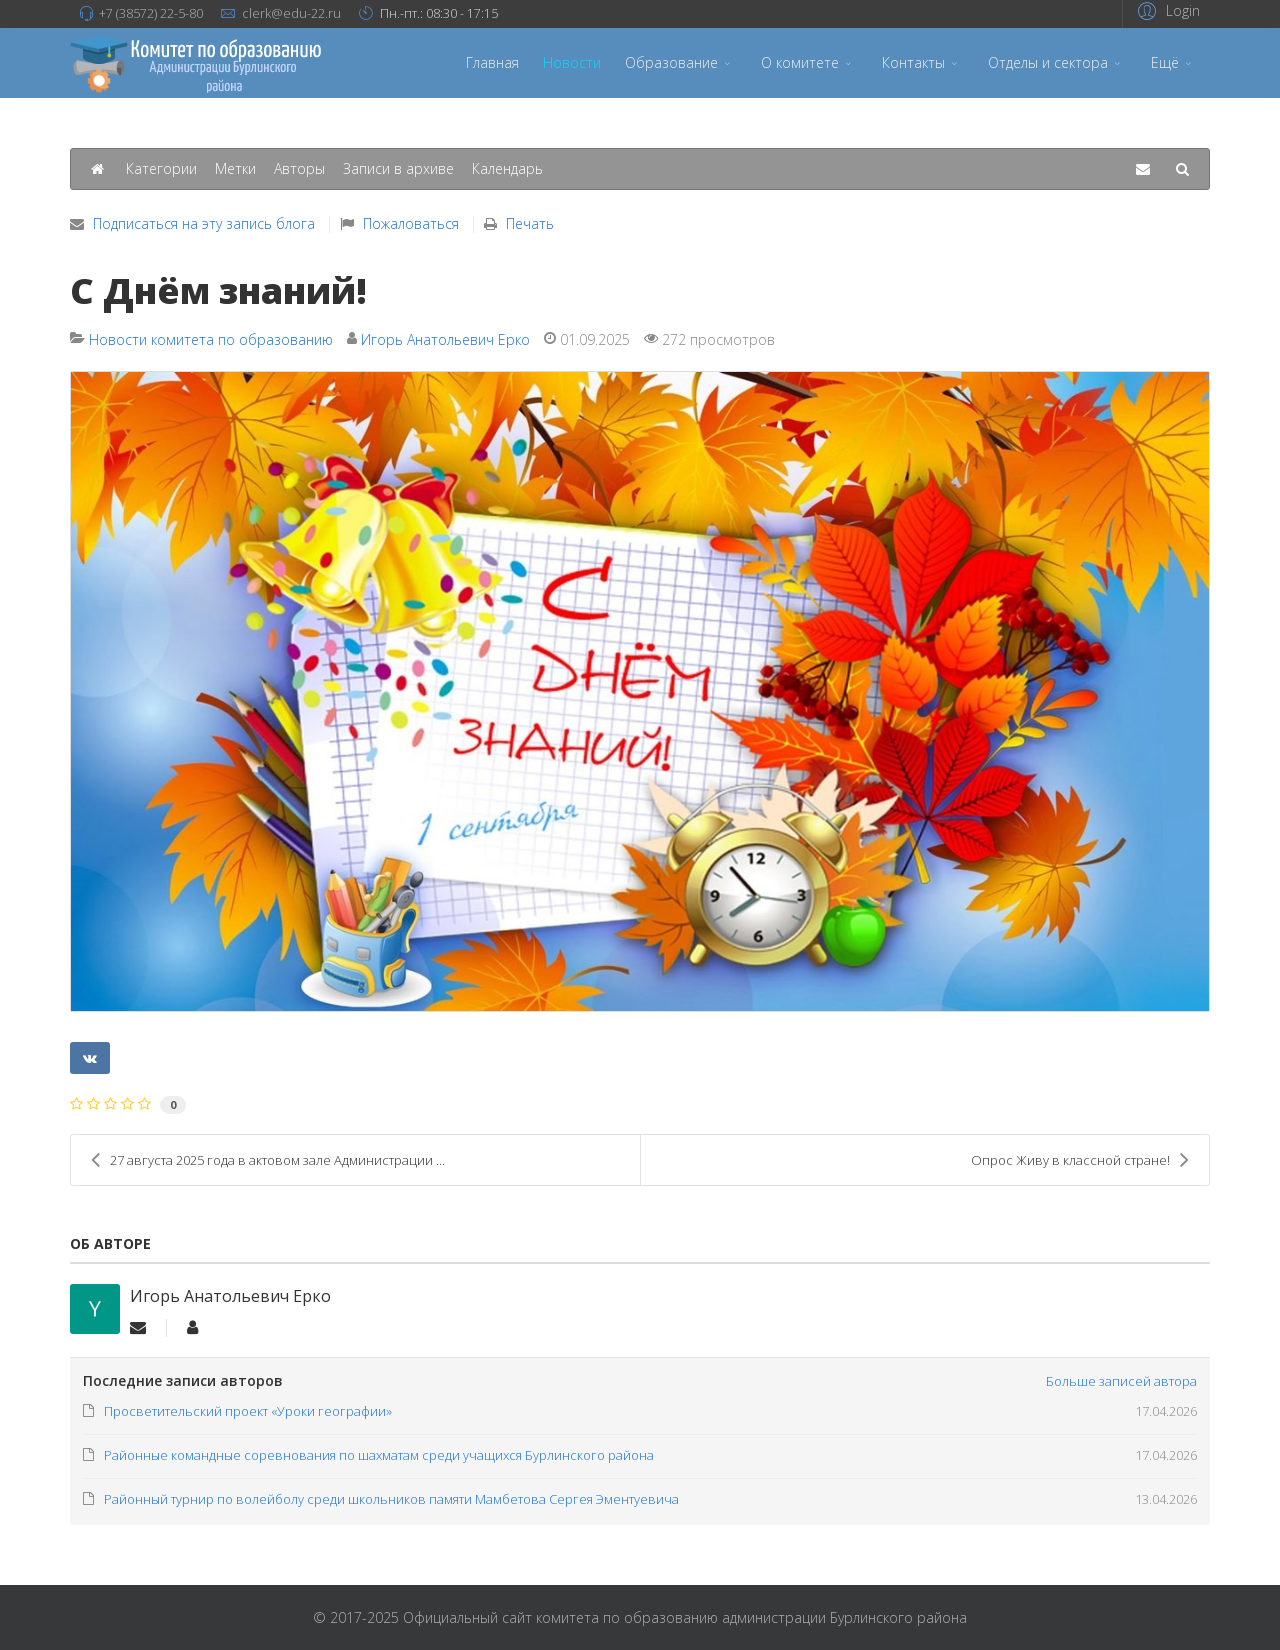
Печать (530, 223)
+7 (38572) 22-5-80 (151, 13)
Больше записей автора (1121, 1381)
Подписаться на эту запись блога (204, 223)
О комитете (800, 62)
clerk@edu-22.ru (291, 13)
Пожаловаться (411, 223)
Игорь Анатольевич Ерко (445, 339)
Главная (492, 62)
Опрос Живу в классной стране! (1080, 1160)
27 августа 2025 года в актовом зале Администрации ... (268, 1160)
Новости (572, 62)
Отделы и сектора (1048, 62)
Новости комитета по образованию (211, 339)
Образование (671, 62)
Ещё (1165, 62)
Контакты (913, 62)
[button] (1166, 10)
